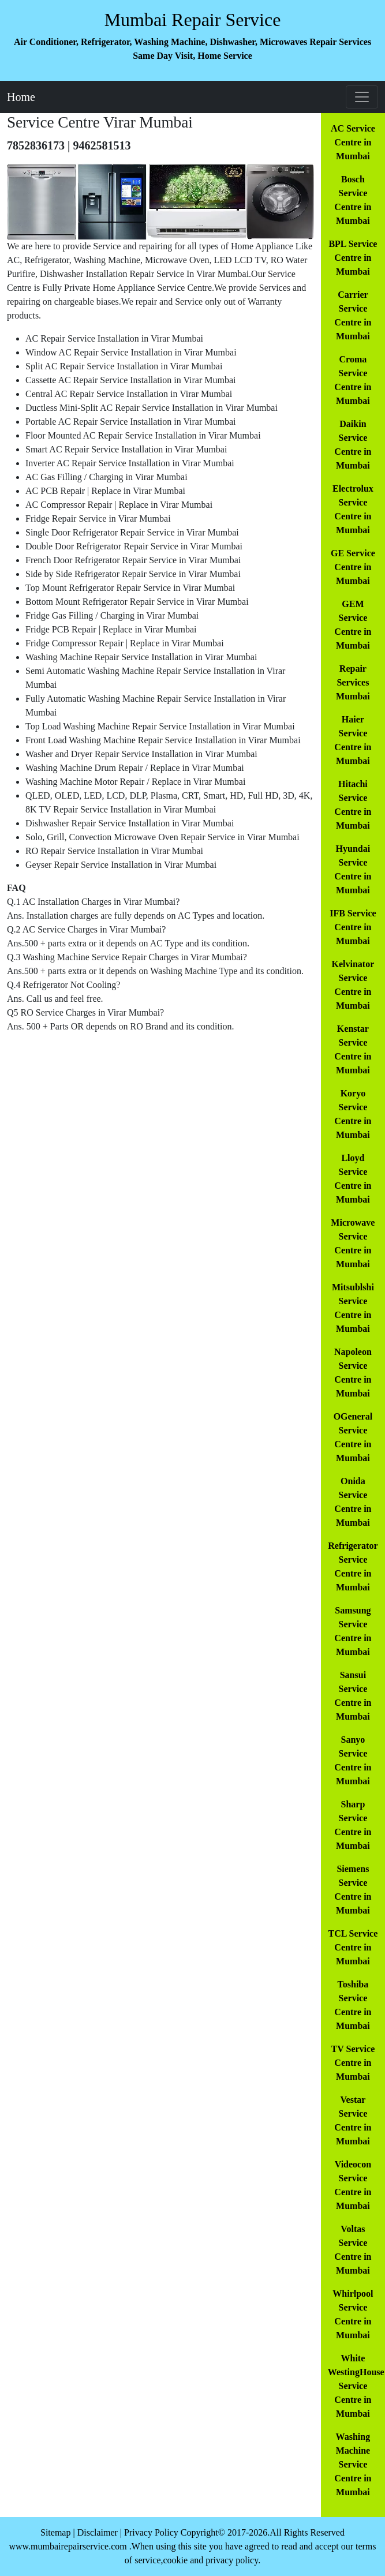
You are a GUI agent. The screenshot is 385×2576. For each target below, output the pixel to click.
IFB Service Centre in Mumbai (353, 927)
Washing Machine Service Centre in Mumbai (352, 2464)
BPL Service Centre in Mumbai (352, 257)
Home (21, 97)
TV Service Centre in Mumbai (353, 2062)
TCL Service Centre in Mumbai (353, 1947)
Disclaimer (97, 2532)
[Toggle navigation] (362, 96)
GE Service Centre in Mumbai (353, 567)
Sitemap (55, 2532)
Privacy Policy (151, 2532)
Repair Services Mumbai (353, 682)
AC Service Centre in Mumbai (353, 142)
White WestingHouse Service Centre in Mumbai (356, 2385)
